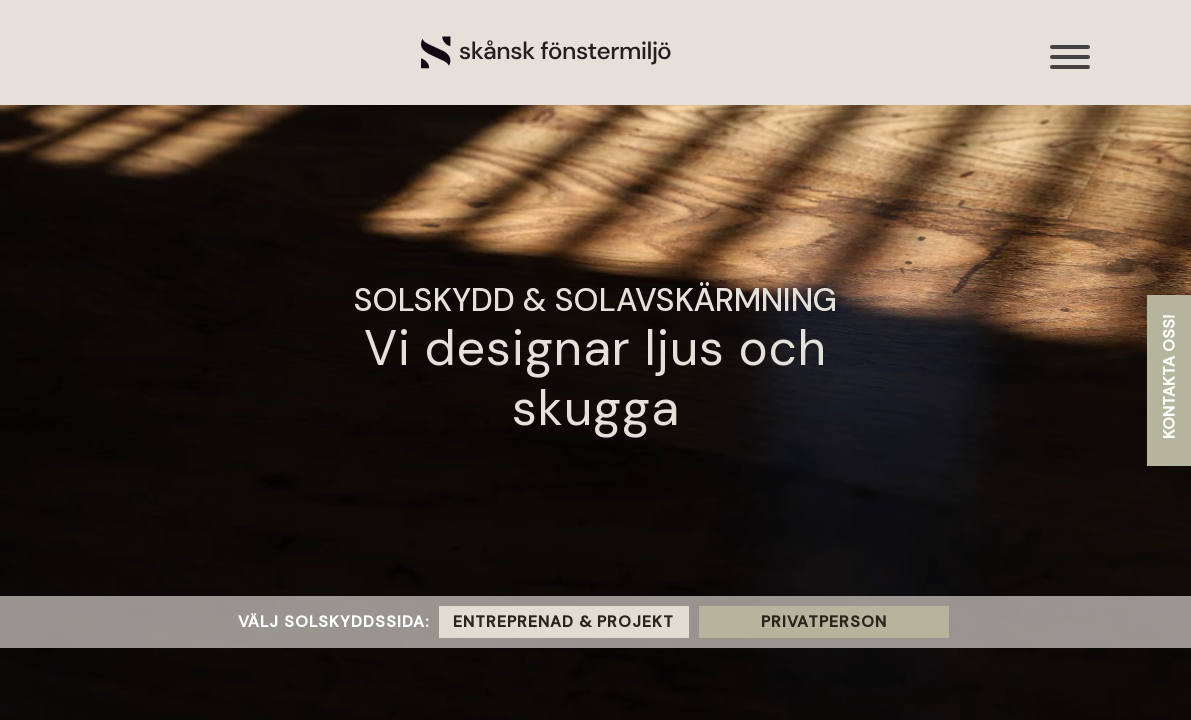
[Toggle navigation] (1071, 67)
